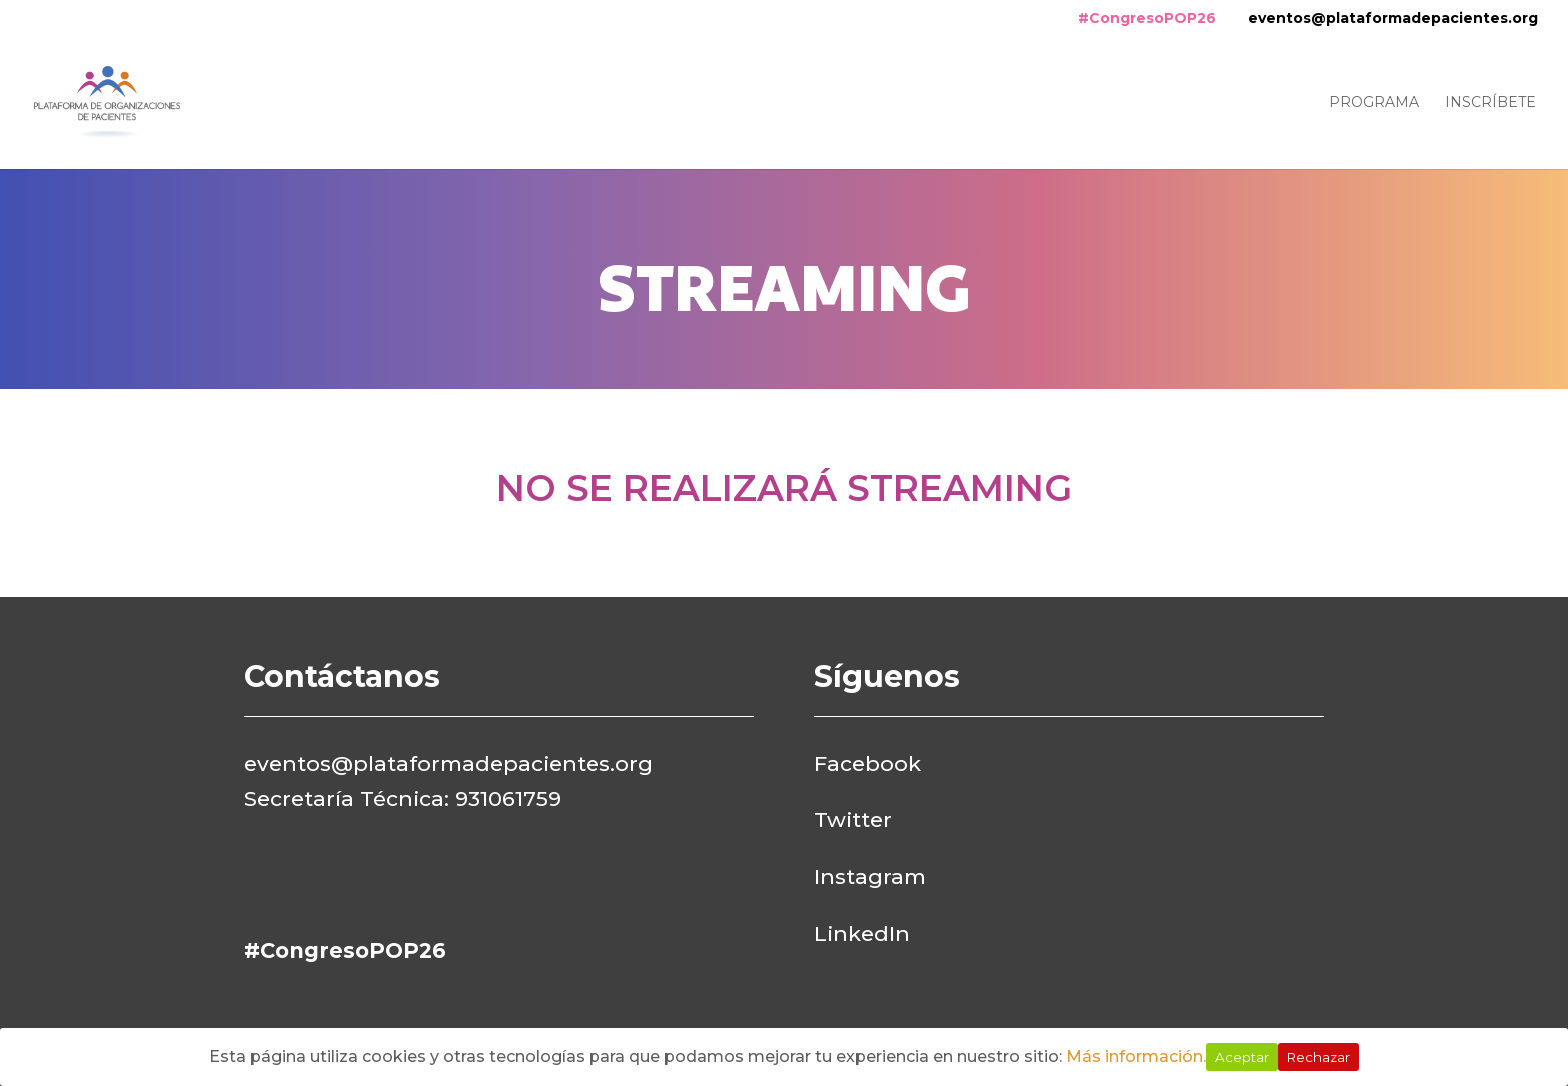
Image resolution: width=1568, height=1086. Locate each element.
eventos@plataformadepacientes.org (1393, 18)
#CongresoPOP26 (1147, 18)
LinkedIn (862, 933)
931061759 (508, 798)
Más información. (1136, 1056)
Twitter (853, 819)
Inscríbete (1490, 103)
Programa (1374, 103)
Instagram (870, 876)
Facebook (867, 763)
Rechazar (1318, 1057)
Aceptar (1242, 1057)
